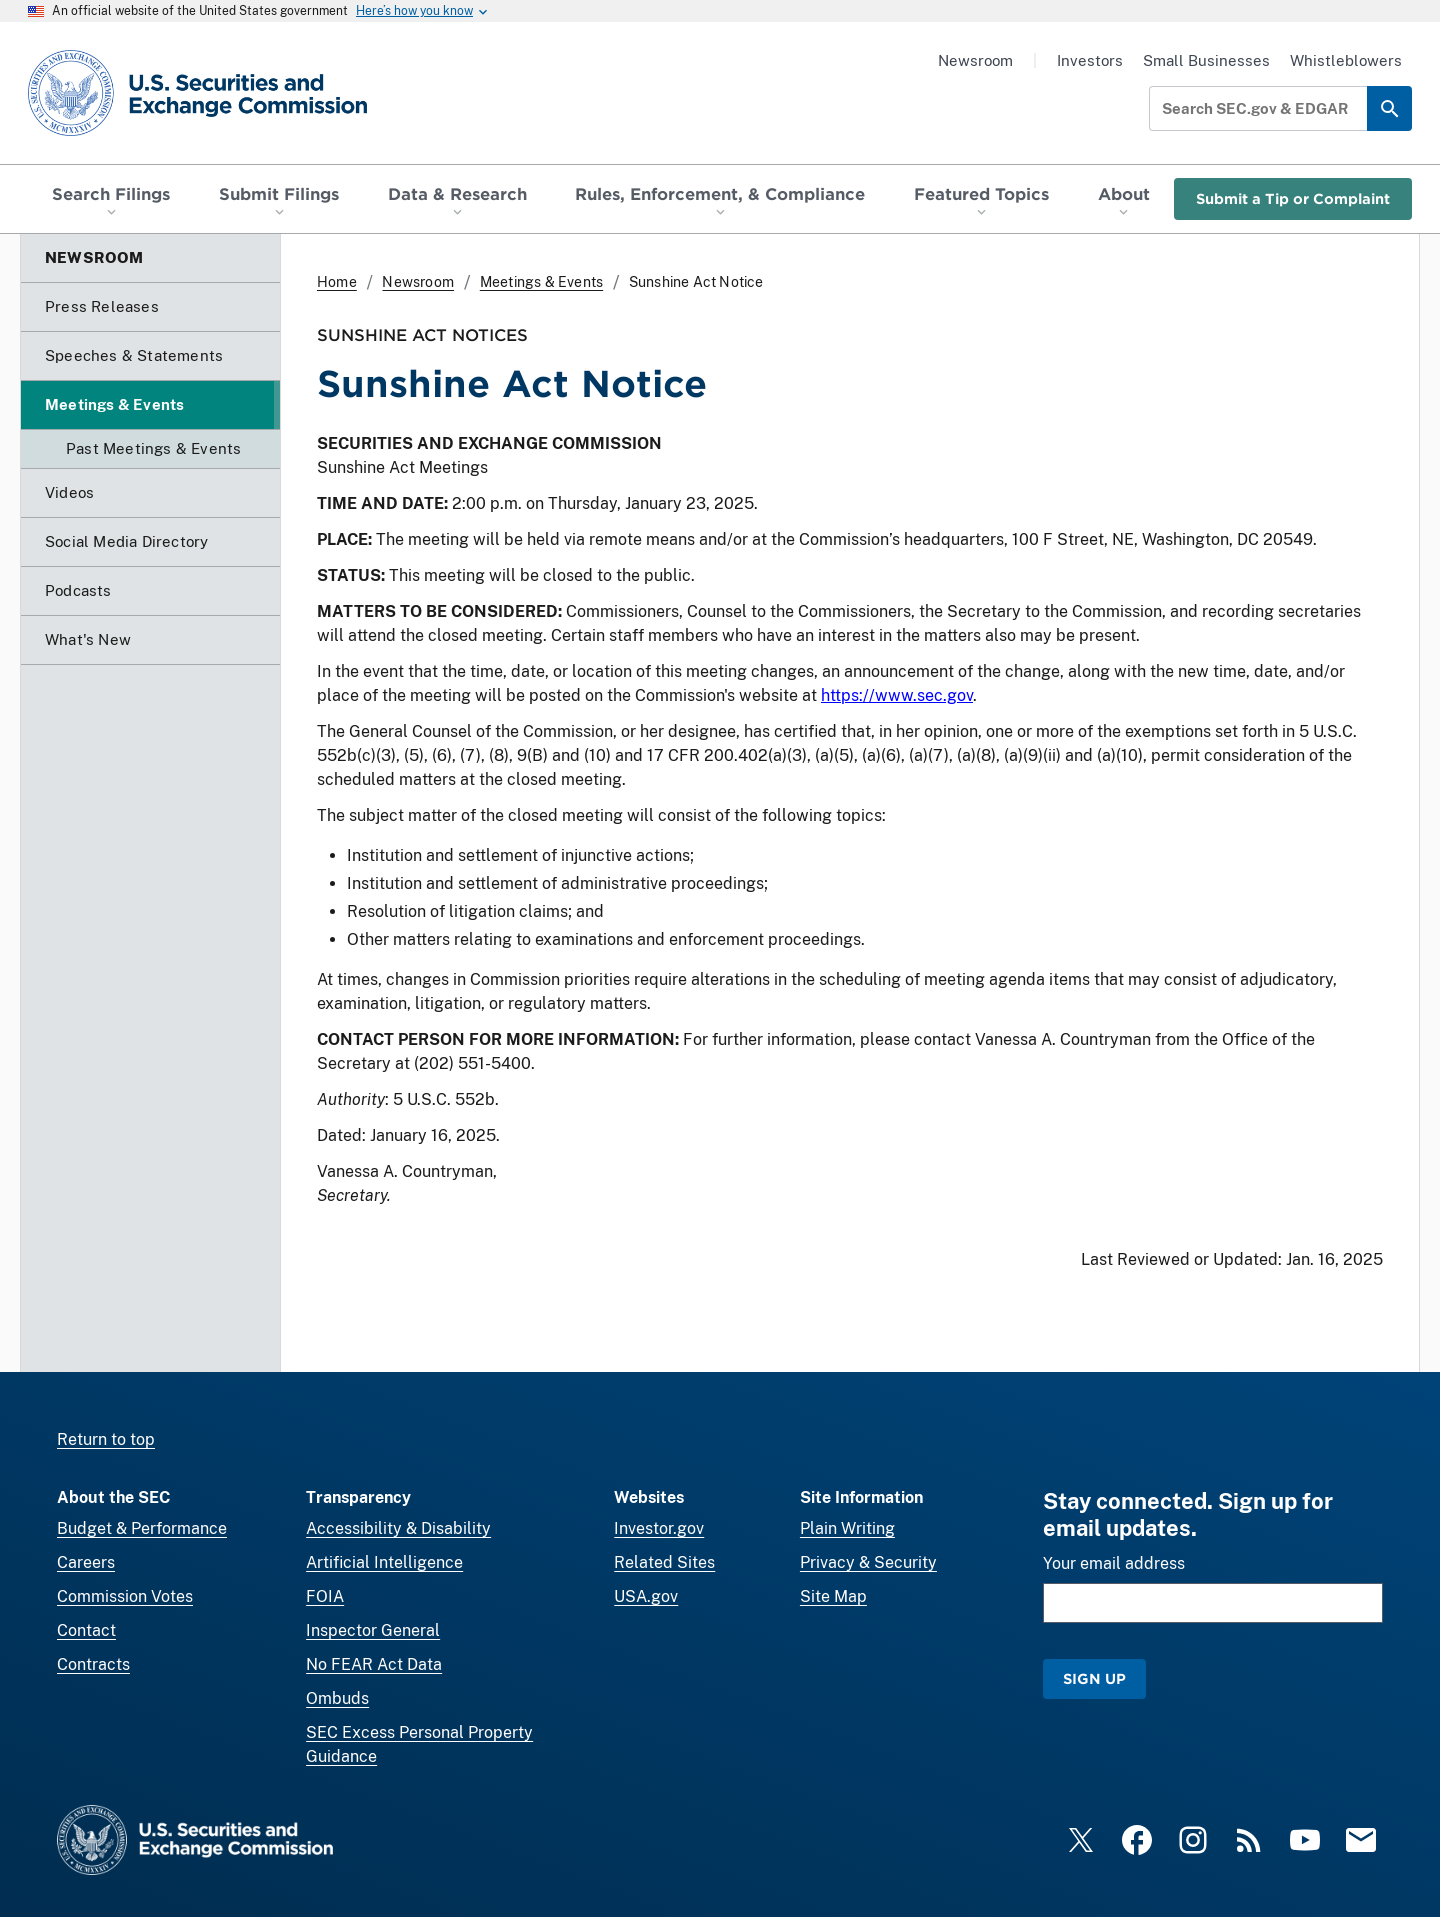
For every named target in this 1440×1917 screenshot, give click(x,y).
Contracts (93, 1664)
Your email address (1114, 1563)
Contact (86, 1630)
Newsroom (975, 60)
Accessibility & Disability (398, 1528)
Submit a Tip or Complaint (1293, 198)
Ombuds (337, 1698)
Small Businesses (1206, 60)
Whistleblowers (1346, 60)
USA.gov (646, 1596)
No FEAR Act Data (374, 1664)
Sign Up (1094, 1678)
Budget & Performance (142, 1528)
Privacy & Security (868, 1562)
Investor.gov (659, 1528)
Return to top (106, 1439)
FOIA (325, 1596)
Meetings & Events (541, 282)
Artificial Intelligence (384, 1562)
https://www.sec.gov (897, 695)
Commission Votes (125, 1596)
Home (337, 282)
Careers (86, 1562)
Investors (1090, 60)
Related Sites (664, 1562)
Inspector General (373, 1630)
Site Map (833, 1596)
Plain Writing (847, 1528)
